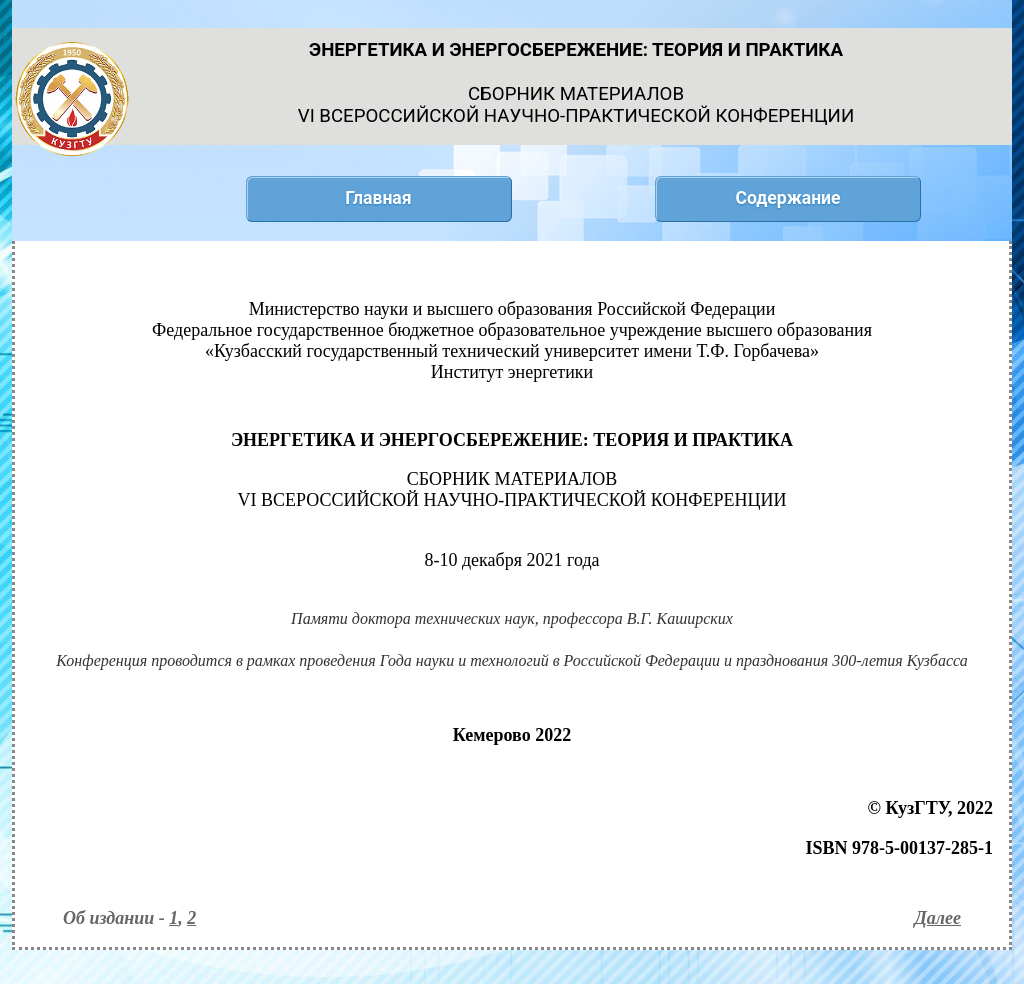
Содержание (787, 198)
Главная (378, 198)
